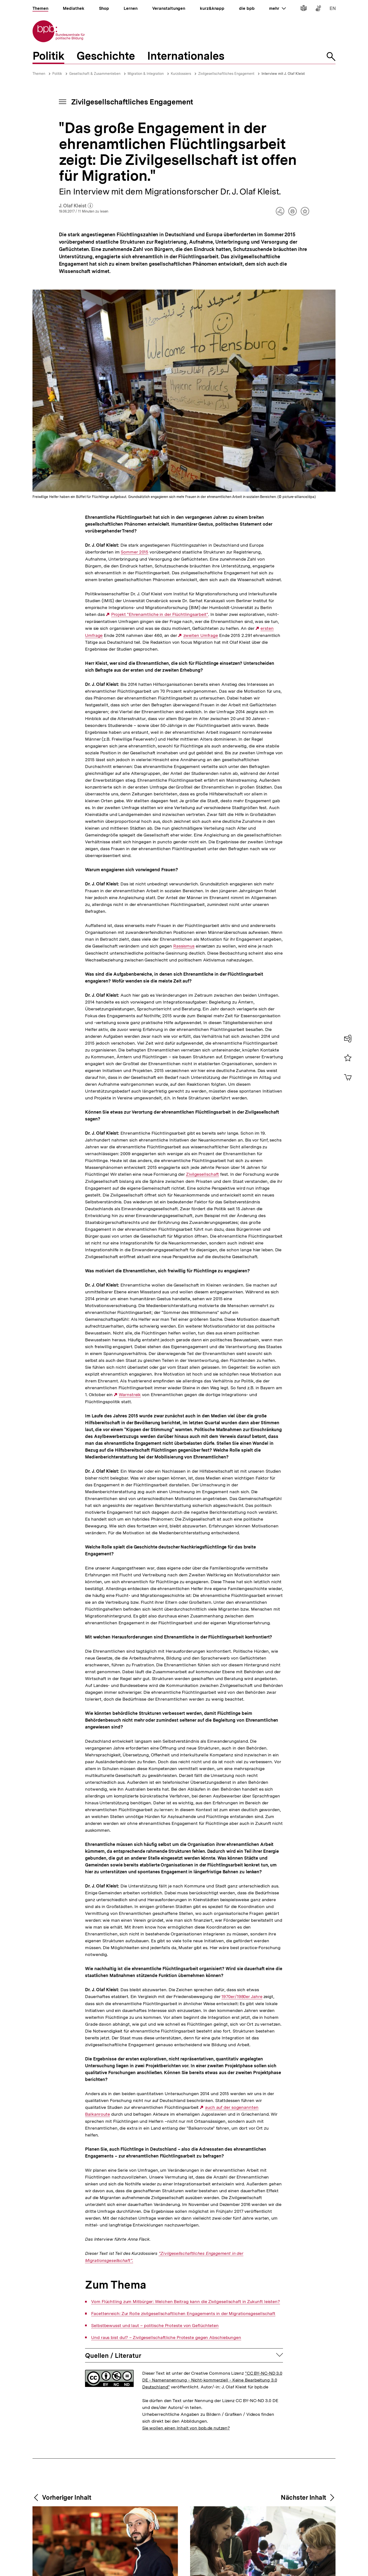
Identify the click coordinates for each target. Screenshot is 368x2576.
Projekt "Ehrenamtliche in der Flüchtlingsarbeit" (159, 614)
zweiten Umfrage (200, 635)
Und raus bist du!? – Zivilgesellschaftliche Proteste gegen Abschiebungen (166, 2337)
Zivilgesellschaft (202, 1174)
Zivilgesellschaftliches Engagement (226, 74)
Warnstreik (130, 1394)
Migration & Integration (146, 74)
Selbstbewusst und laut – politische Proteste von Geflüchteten (155, 2325)
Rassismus (184, 946)
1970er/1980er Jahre (241, 1996)
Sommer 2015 (134, 552)
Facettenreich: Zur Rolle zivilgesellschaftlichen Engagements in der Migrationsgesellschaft (183, 2313)
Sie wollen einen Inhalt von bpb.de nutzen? (186, 2427)
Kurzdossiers (181, 74)
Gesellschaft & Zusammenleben (94, 74)
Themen (38, 74)
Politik (57, 74)
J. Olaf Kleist (76, 206)
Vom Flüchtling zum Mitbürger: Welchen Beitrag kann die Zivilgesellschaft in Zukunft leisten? (185, 2301)
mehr (277, 8)
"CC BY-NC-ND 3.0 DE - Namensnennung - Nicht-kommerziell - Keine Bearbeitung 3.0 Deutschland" (212, 2380)
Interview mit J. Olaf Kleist (283, 74)
